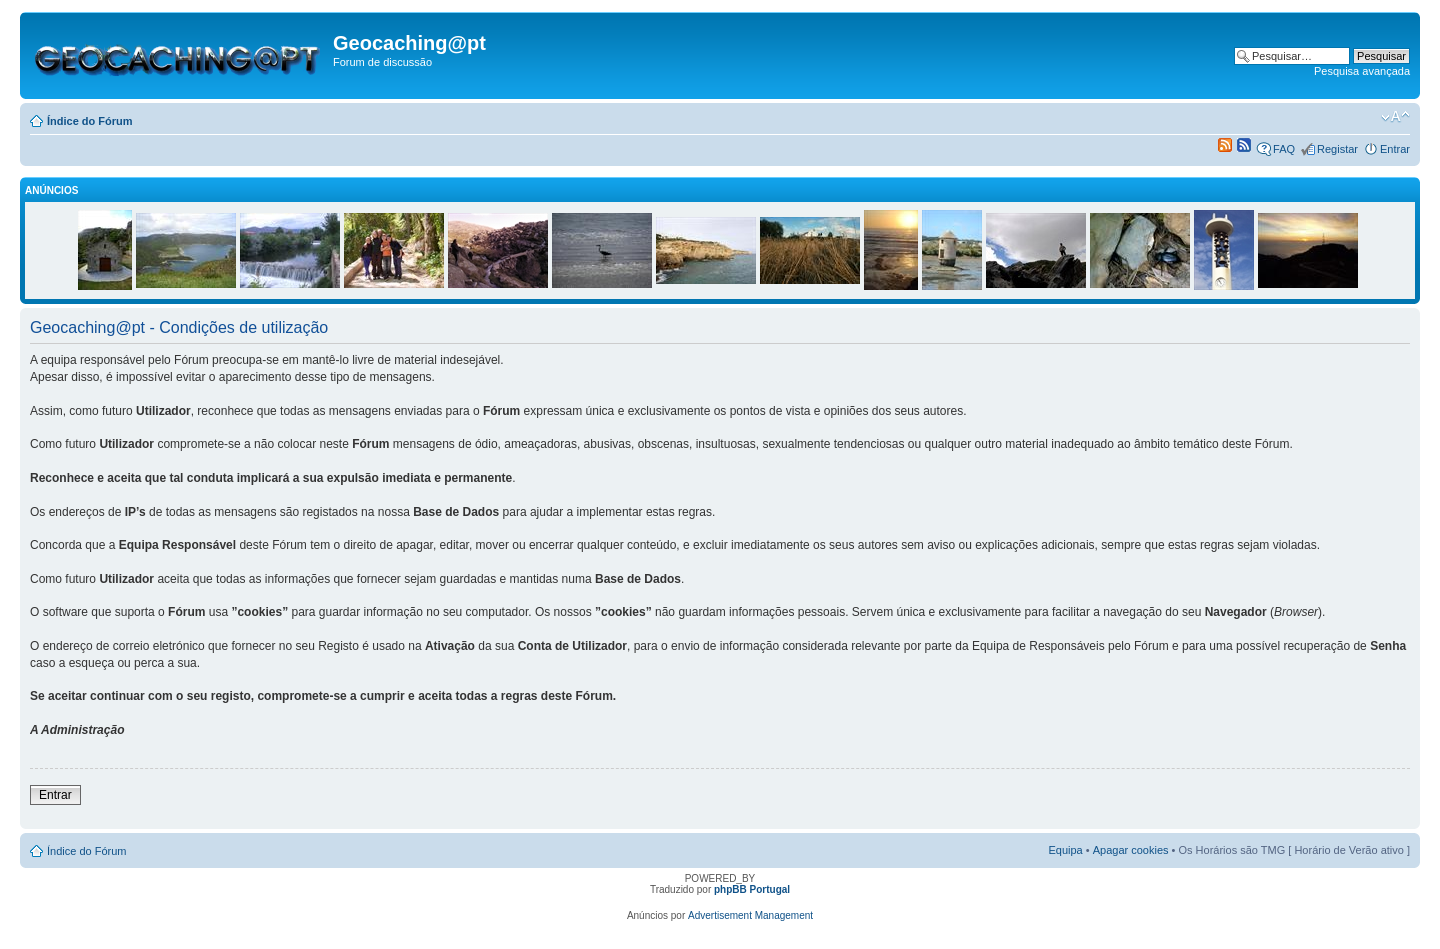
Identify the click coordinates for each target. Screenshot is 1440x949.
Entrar (1395, 149)
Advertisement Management (750, 915)
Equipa (1065, 850)
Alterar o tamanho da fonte (1395, 117)
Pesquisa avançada (1362, 71)
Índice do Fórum (90, 121)
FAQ (1284, 149)
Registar (1337, 149)
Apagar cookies (1131, 850)
